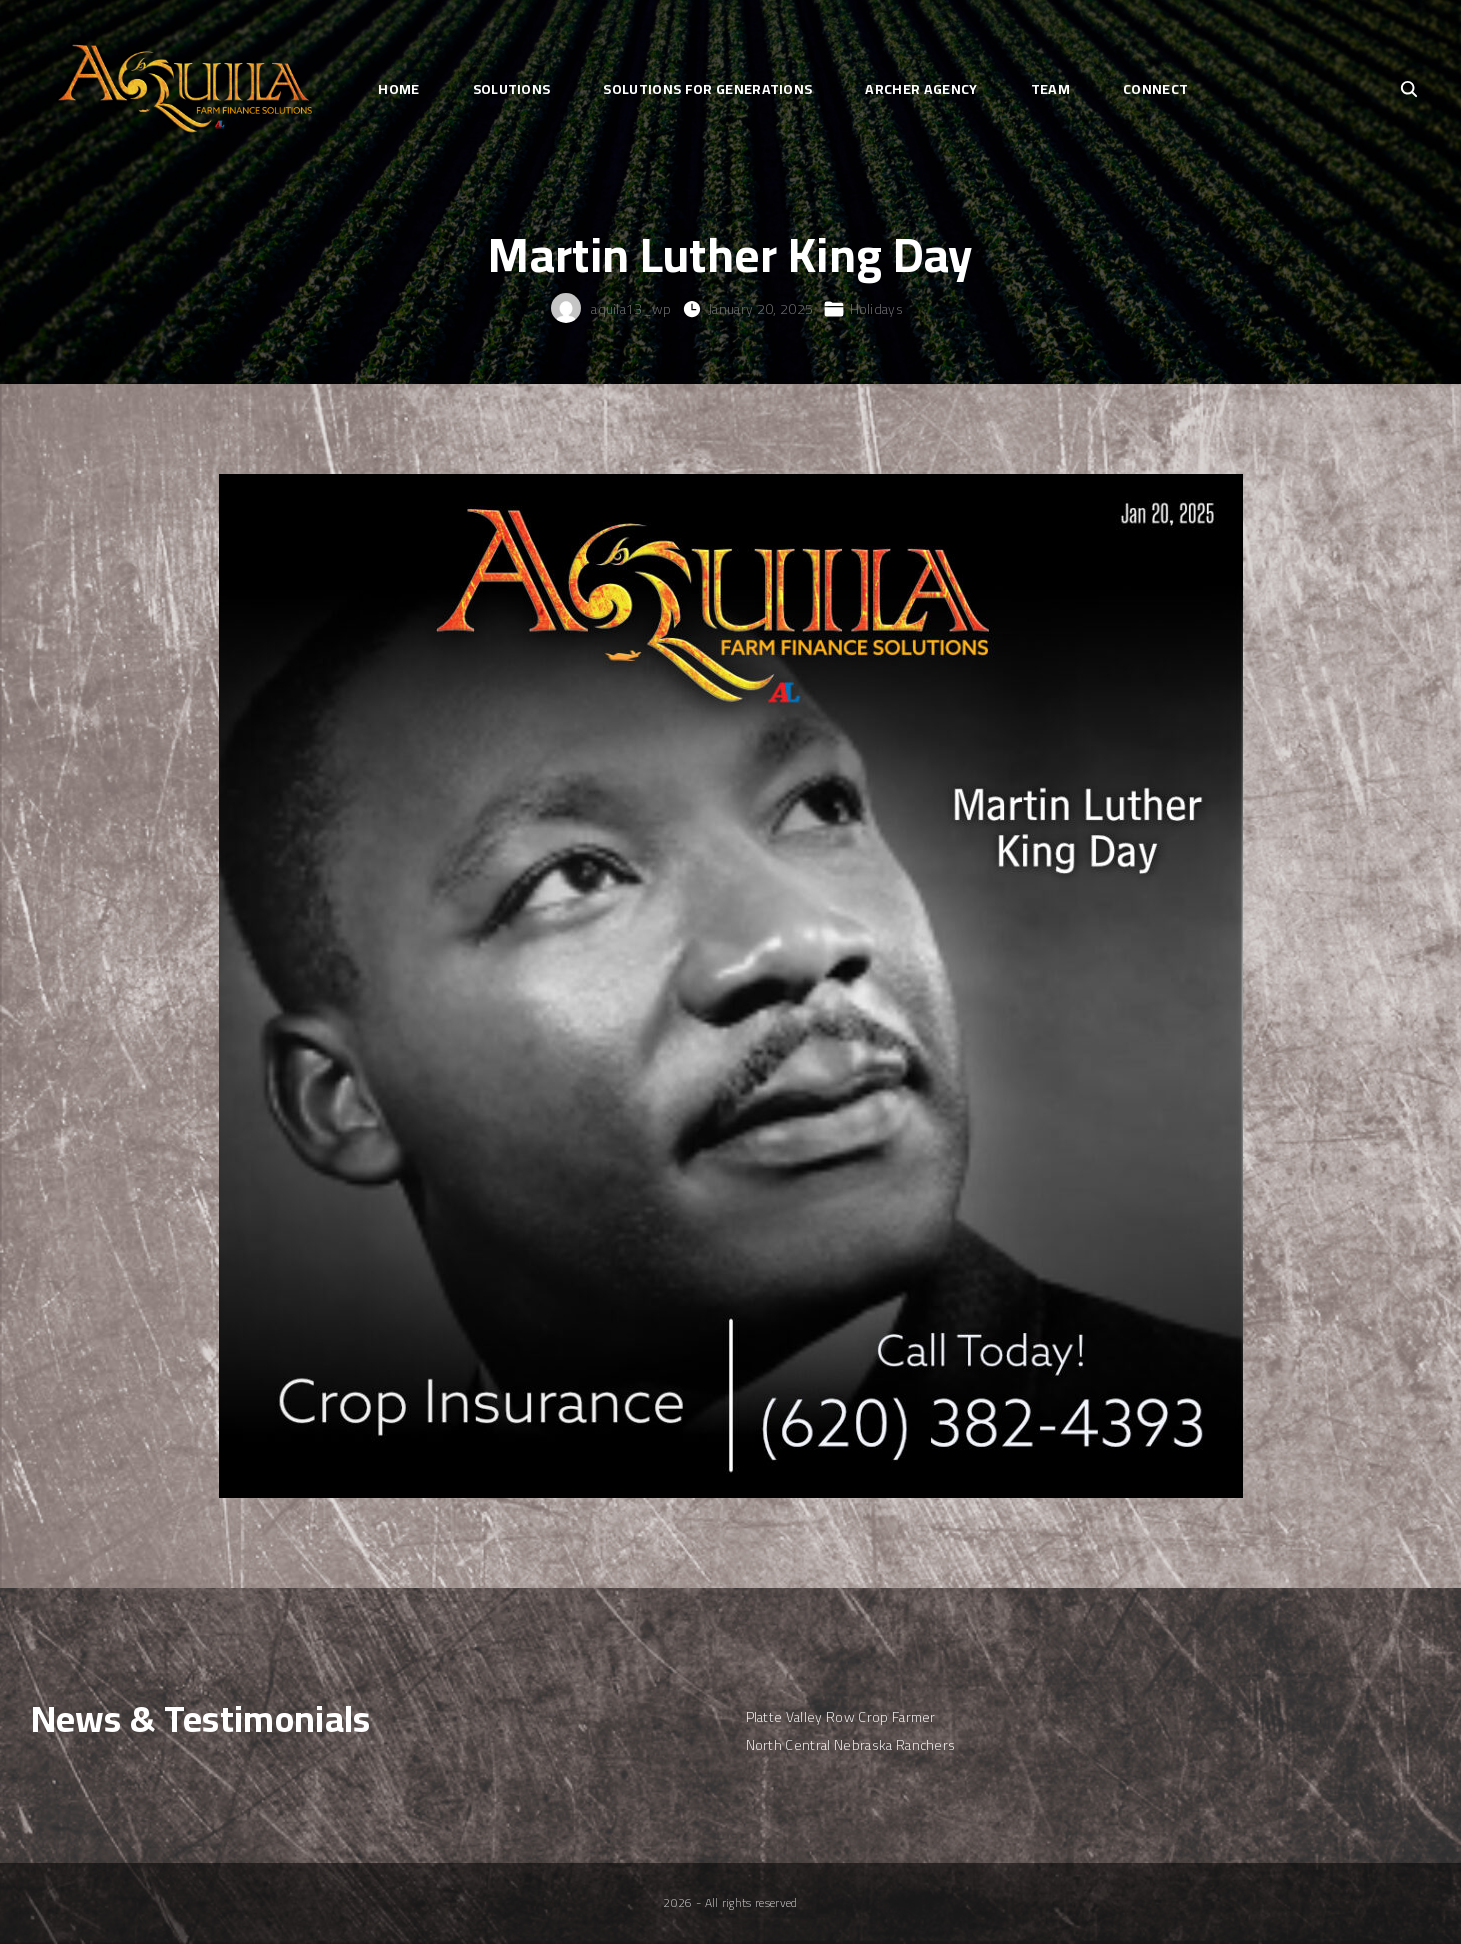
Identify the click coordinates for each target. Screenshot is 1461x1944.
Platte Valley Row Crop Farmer (841, 1717)
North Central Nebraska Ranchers (851, 1745)
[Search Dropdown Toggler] (1409, 90)
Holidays (877, 309)
